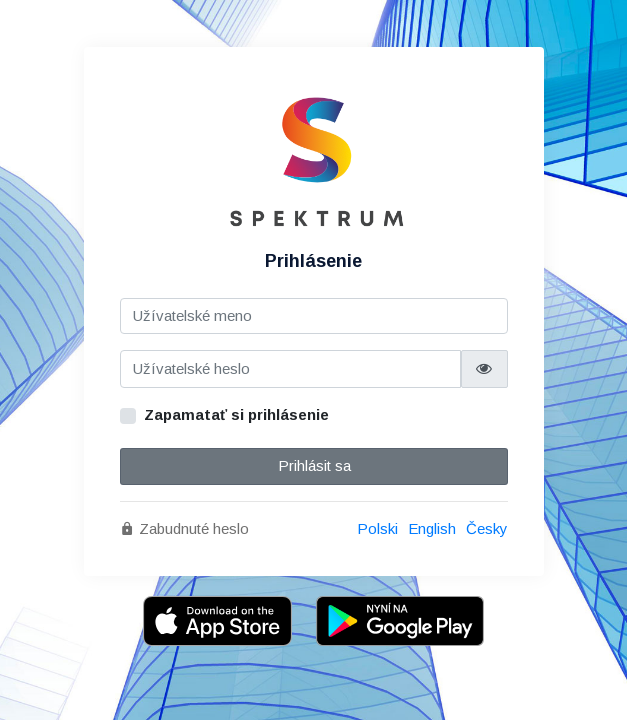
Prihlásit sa (313, 465)
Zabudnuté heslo (184, 528)
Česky (487, 528)
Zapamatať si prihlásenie (236, 414)
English (432, 528)
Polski (377, 528)
